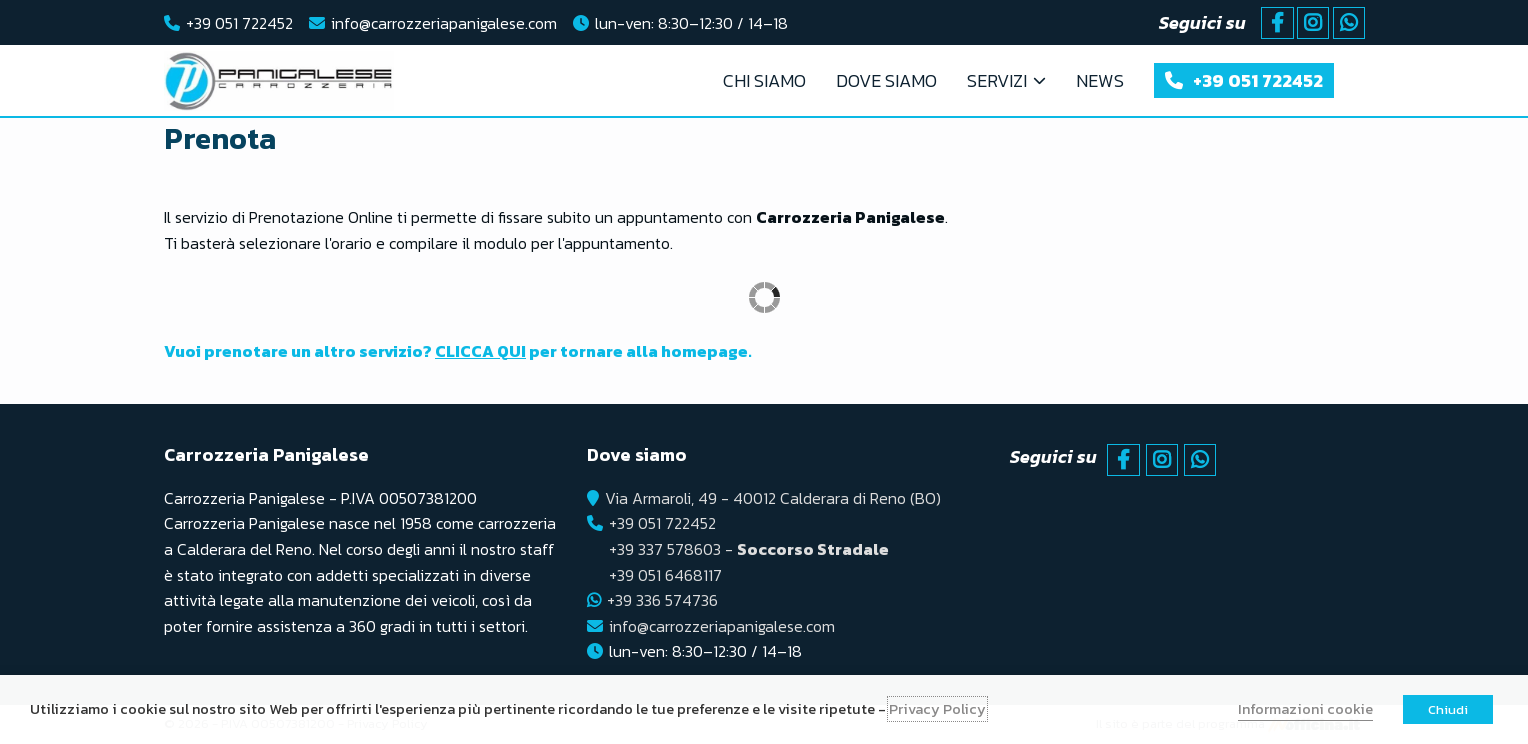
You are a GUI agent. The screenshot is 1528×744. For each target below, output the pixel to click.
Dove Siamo (886, 80)
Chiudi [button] (1448, 709)
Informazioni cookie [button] (1305, 709)
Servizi (997, 80)
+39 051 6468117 (665, 575)
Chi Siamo (764, 80)
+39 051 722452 (239, 23)
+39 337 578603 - (749, 549)
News (1100, 80)
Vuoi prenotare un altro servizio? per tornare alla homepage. (458, 351)
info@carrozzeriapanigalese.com (444, 23)
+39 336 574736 (662, 600)
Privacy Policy (937, 709)
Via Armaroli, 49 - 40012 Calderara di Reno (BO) (773, 498)
